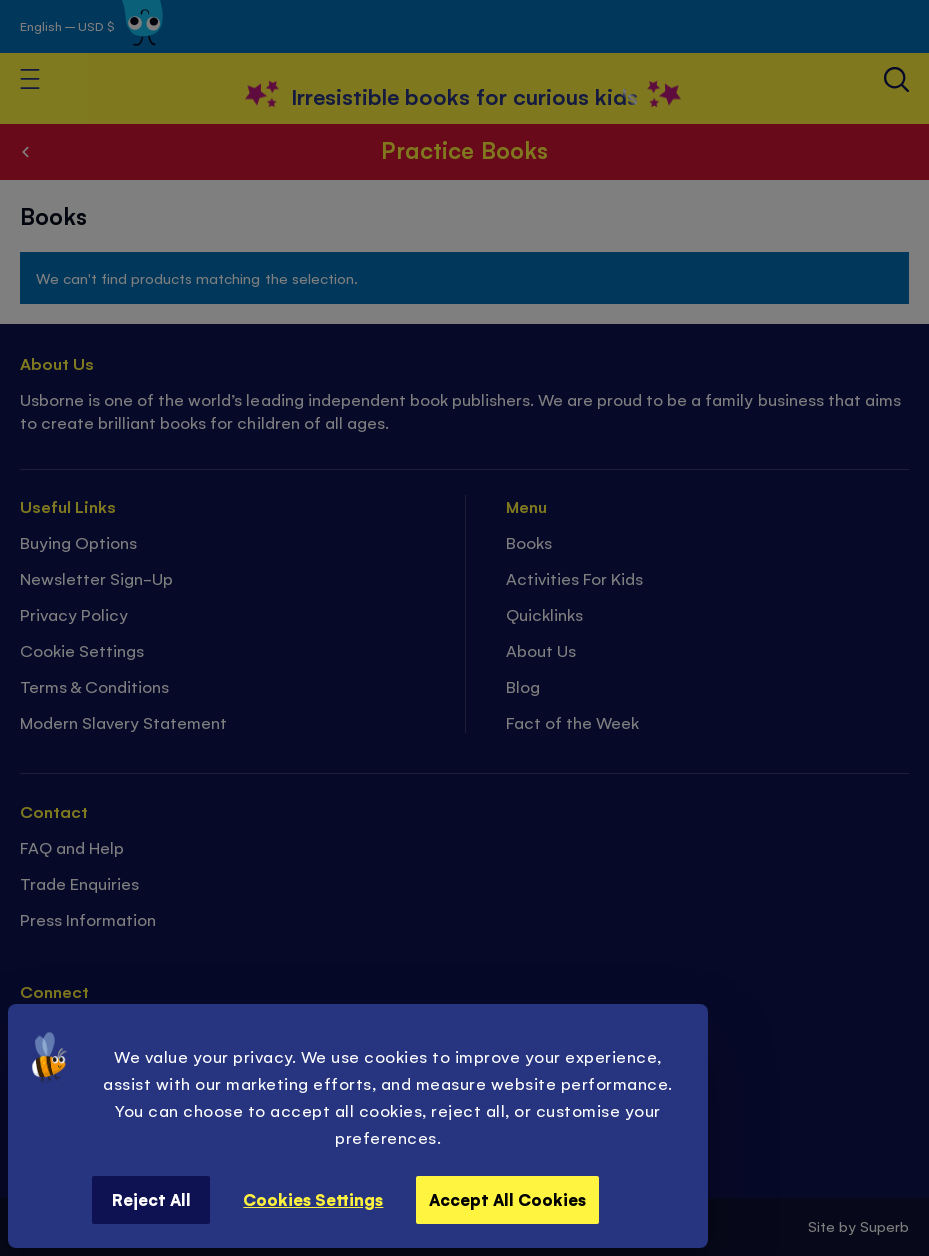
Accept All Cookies (507, 1199)
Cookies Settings (313, 1199)
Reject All (151, 1199)
